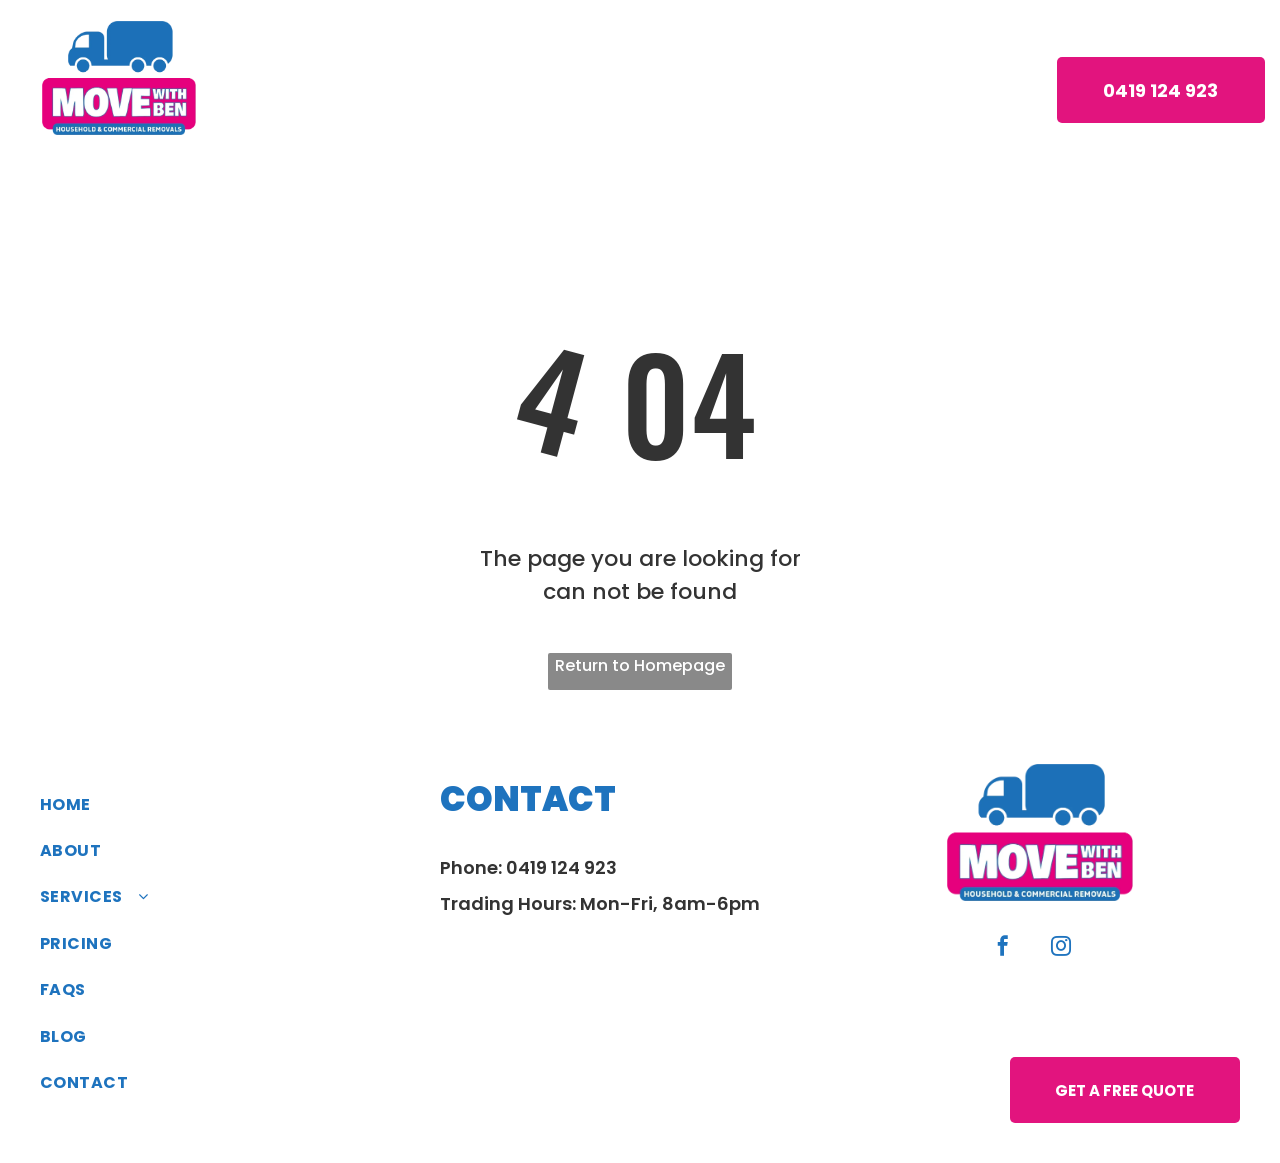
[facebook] (1003, 948)
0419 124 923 (561, 867)
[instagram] (1061, 948)
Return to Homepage (640, 665)
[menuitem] (341, 89)
